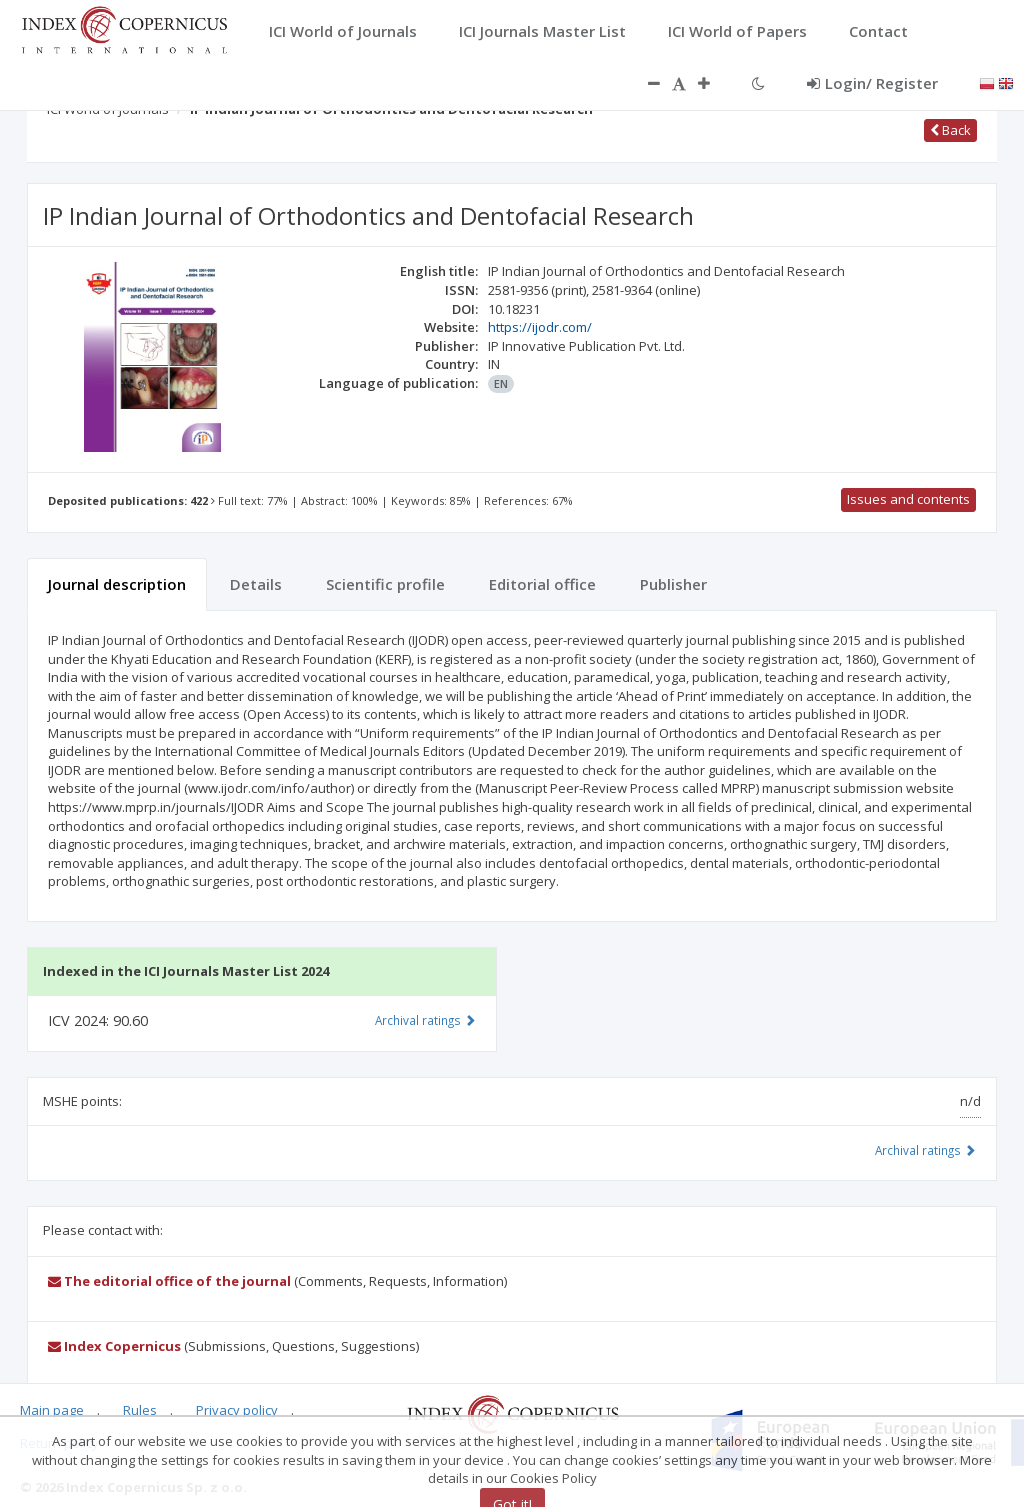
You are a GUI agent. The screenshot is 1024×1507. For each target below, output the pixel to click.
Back (950, 130)
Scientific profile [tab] (385, 584)
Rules (140, 1410)
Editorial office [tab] (542, 584)
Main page (52, 1410)
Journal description (117, 584)
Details (256, 584)
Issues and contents (908, 499)
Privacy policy (237, 1410)
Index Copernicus (114, 1346)
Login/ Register (872, 83)
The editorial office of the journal (169, 1281)
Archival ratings (925, 1150)
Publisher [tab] (673, 584)
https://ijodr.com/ (540, 327)
